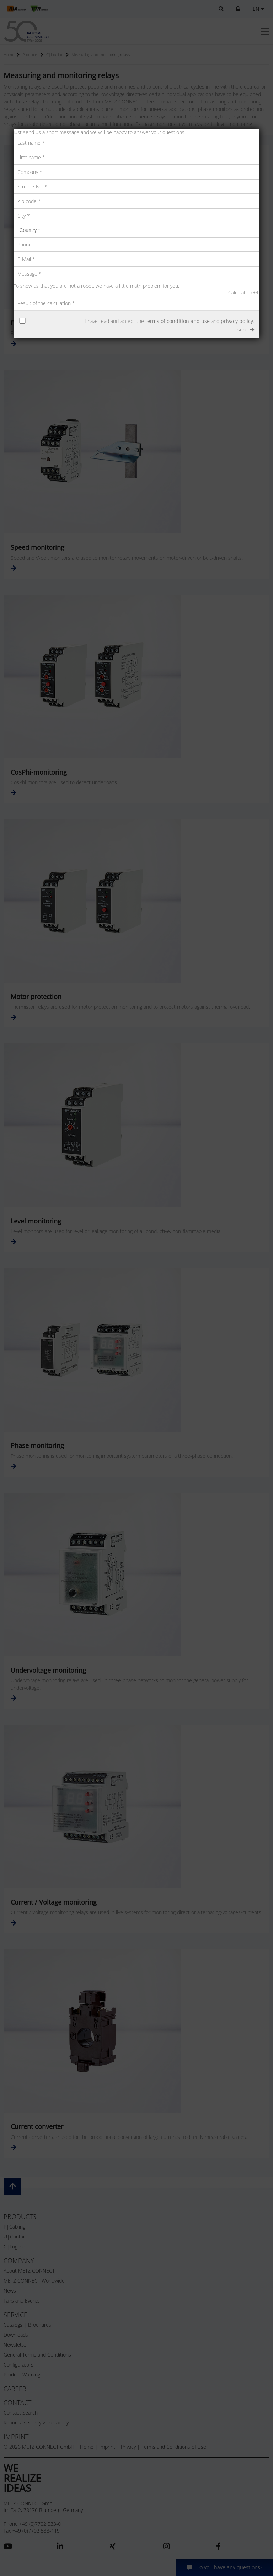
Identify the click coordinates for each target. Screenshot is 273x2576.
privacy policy (237, 321)
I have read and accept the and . (169, 321)
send (245, 329)
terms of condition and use (177, 321)
